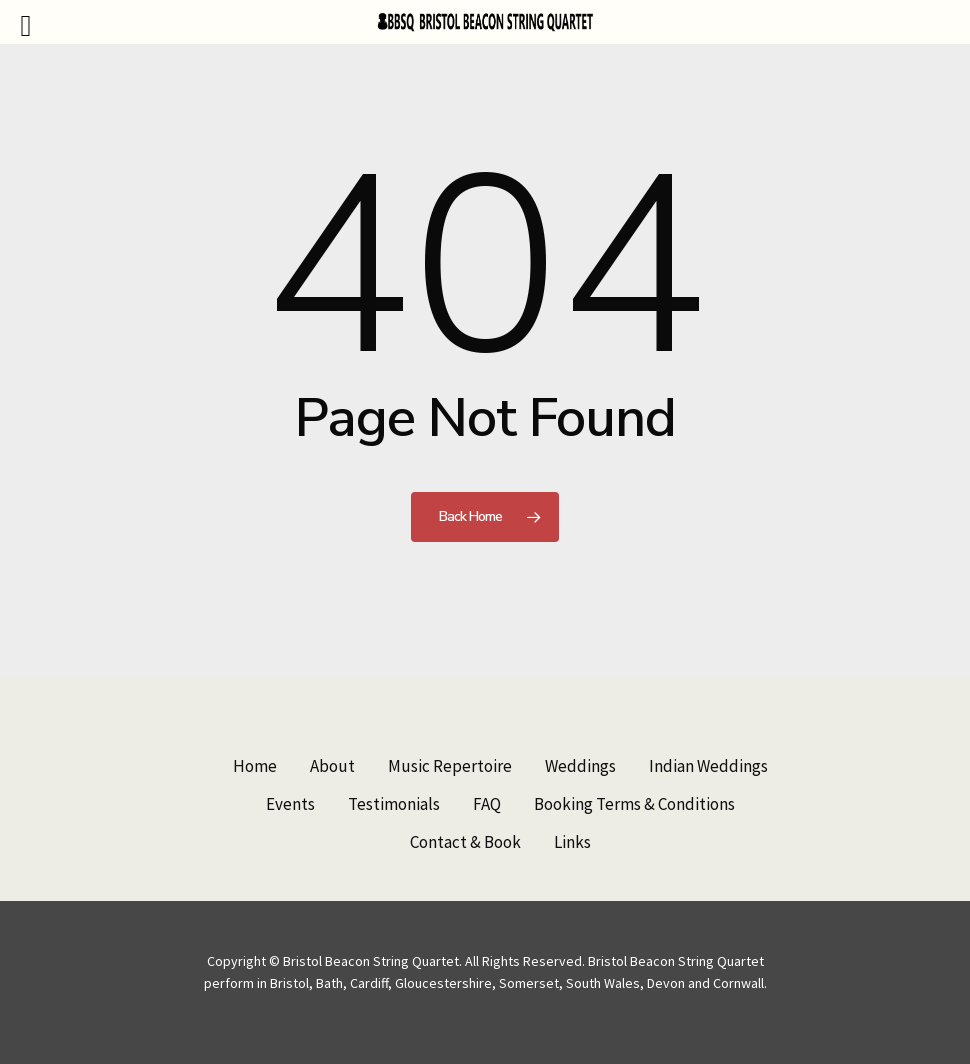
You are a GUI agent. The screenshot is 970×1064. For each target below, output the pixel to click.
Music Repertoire (450, 766)
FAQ (487, 804)
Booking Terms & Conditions (634, 804)
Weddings (580, 766)
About (332, 766)
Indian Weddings (708, 766)
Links (572, 842)
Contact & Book (465, 842)
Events (290, 804)
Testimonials (394, 804)
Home (255, 766)
